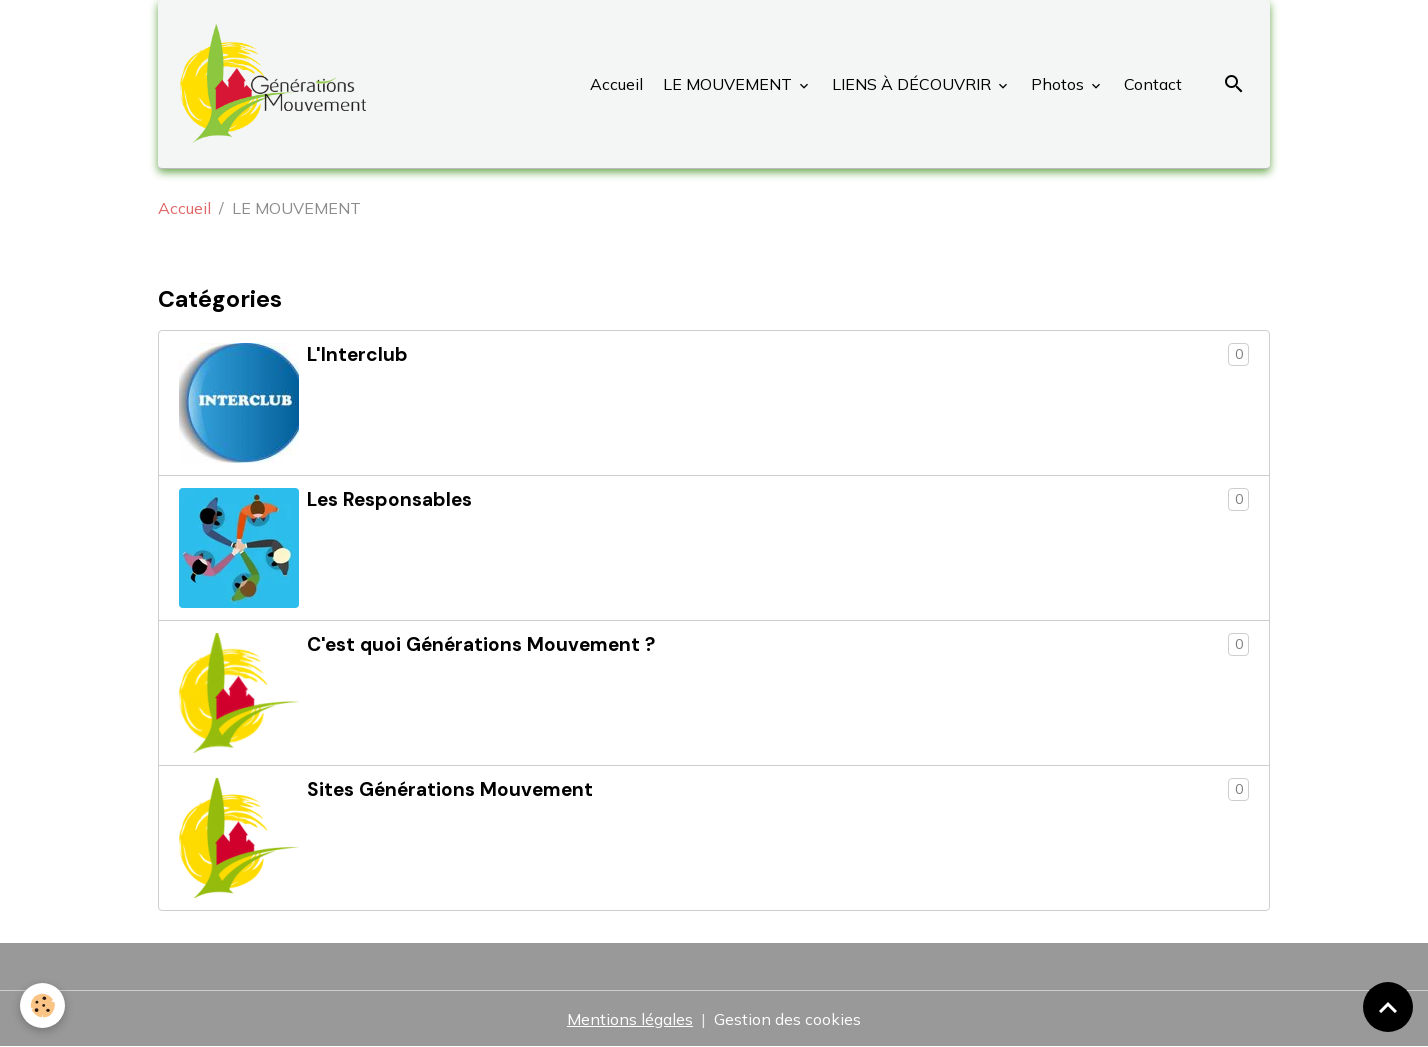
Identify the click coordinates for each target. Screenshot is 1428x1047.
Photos (1057, 84)
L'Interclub (357, 354)
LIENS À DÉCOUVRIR (911, 84)
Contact (1151, 84)
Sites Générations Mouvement (450, 789)
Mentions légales (630, 1019)
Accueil (616, 84)
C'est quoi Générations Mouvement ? (481, 644)
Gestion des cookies (787, 1019)
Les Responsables (389, 499)
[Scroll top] (1388, 1007)
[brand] (277, 84)
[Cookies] (42, 1005)
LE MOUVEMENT (727, 84)
